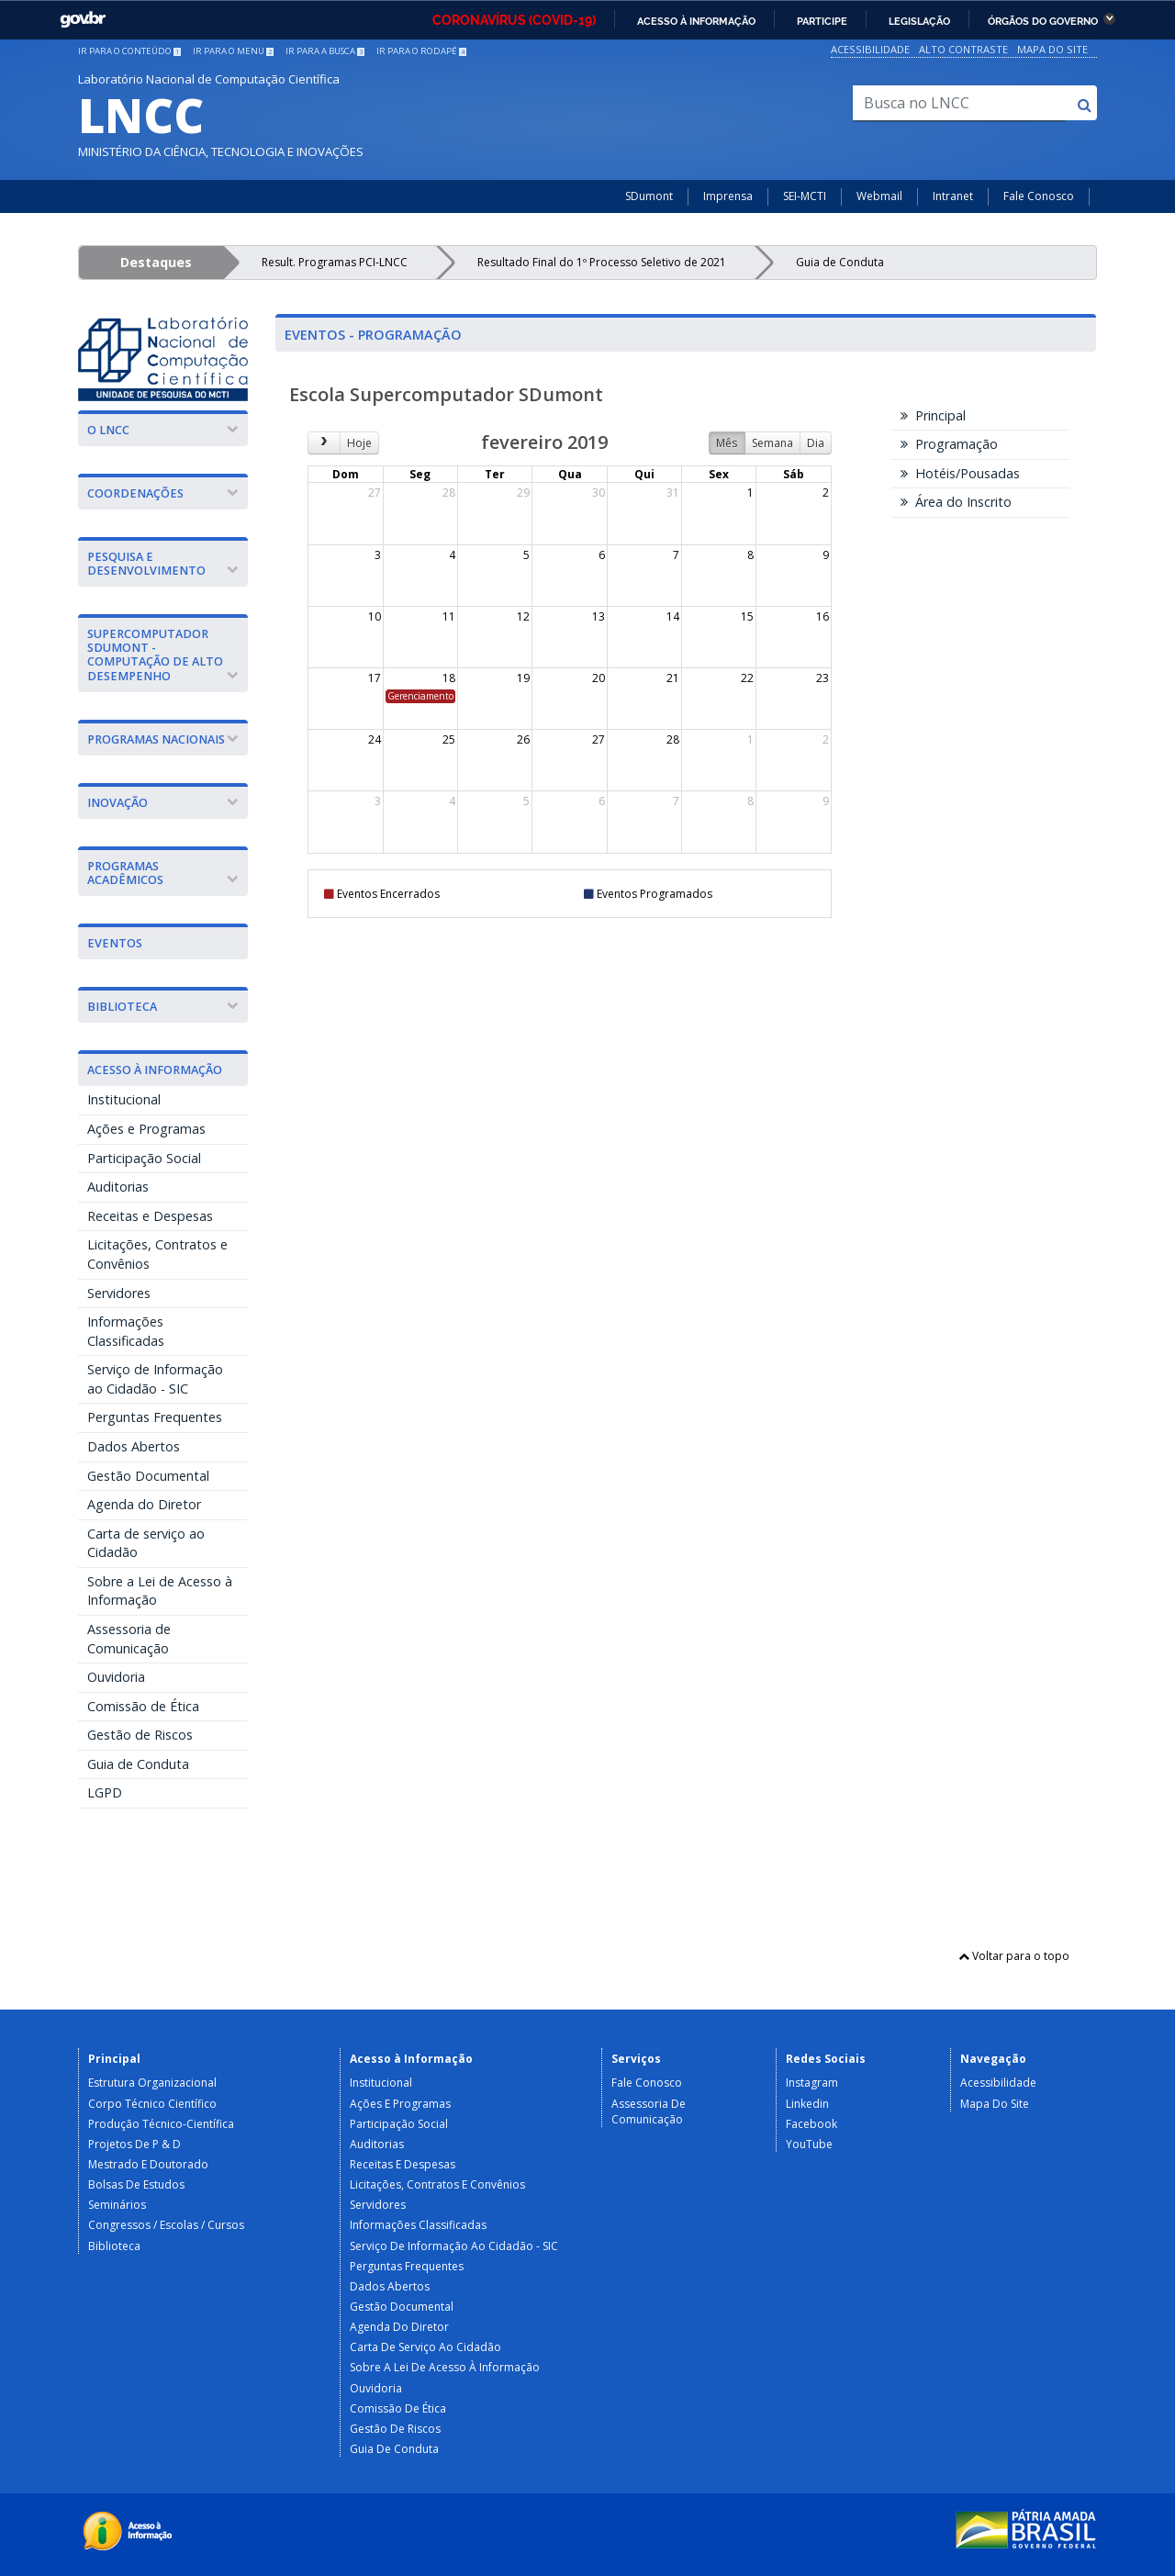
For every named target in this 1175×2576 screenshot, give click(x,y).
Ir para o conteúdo (129, 51)
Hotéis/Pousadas (960, 473)
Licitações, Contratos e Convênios (157, 1254)
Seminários (117, 2204)
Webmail (879, 196)
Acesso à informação (696, 21)
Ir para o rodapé (421, 51)
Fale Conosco (1038, 196)
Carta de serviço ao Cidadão (146, 1543)
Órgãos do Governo (1043, 21)
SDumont (649, 196)
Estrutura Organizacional (152, 2082)
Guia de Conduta (840, 262)
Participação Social (144, 1158)
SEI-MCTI (804, 196)
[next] (324, 442)
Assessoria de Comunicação (129, 1638)
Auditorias (118, 1186)
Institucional (124, 1099)
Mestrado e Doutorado (148, 2164)
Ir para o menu (233, 51)
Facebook (811, 2124)
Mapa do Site (1052, 49)
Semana (772, 443)
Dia (815, 443)
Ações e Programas (146, 1128)
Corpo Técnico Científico (152, 2103)
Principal (933, 415)
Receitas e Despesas (150, 1216)
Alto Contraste (963, 49)
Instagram (812, 2082)
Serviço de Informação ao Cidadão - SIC (155, 1379)
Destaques (156, 262)
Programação (949, 444)
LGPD (104, 1792)
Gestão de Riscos (140, 1734)
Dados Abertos (133, 1446)
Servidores (119, 1293)
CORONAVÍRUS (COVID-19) (514, 20)
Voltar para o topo (1013, 1956)
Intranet (953, 196)
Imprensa (728, 196)
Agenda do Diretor (144, 1504)
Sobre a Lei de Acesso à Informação (159, 1591)
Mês (726, 443)
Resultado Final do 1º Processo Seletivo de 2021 (601, 262)
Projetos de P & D (134, 2144)
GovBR (83, 19)
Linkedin (807, 2103)
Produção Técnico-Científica (161, 2124)
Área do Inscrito (956, 501)
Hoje (359, 443)
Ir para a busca (324, 51)
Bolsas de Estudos (136, 2184)
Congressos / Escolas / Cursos (166, 2225)
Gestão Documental (148, 1475)
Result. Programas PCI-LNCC (335, 262)
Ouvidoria (116, 1677)
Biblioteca (114, 2246)
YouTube (809, 2144)
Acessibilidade (870, 49)
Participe (822, 21)
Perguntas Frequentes (154, 1417)
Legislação (919, 21)
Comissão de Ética (143, 1706)
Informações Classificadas (125, 1331)
